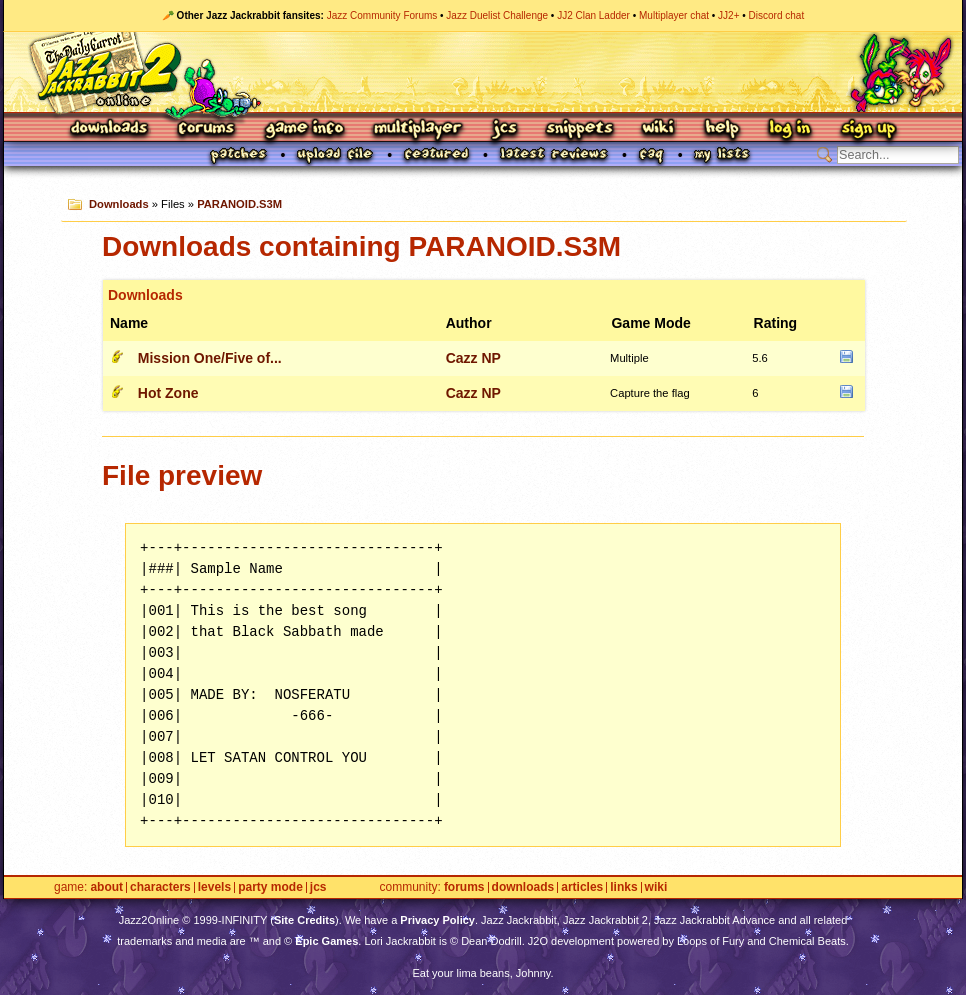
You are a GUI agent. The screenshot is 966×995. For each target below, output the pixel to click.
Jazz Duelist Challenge (497, 15)
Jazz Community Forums (382, 15)
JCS (504, 129)
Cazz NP (473, 358)
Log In (790, 129)
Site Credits (304, 920)
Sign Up (868, 129)
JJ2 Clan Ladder (593, 15)
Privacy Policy (437, 920)
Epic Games (326, 941)
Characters (160, 887)
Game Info (304, 129)
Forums (207, 129)
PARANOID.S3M (239, 204)
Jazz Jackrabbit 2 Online (482, 72)
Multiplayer (417, 129)
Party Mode (270, 887)
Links (623, 887)
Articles (582, 887)
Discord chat (777, 15)
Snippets (580, 129)
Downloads (110, 129)
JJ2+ (728, 15)
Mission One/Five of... (210, 358)
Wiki (659, 129)
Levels (214, 887)
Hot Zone (168, 393)
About (106, 887)
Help (722, 129)
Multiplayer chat (674, 15)
